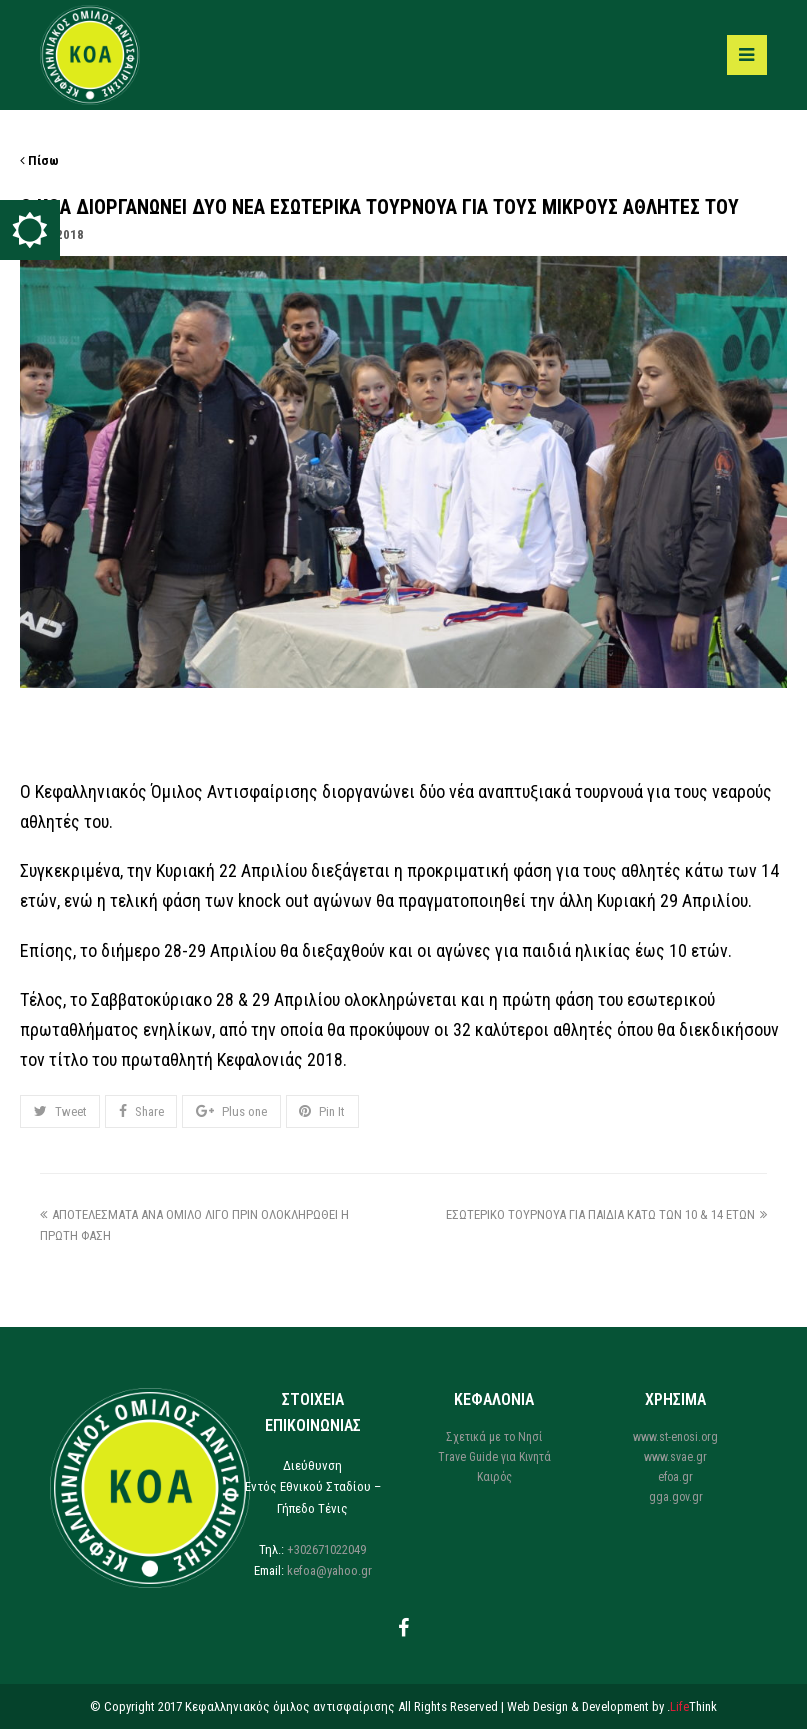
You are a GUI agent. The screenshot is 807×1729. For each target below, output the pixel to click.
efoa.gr (675, 1477)
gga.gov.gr (676, 1497)
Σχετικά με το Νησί (494, 1437)
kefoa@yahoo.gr (329, 1570)
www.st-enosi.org (675, 1437)
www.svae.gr (675, 1457)
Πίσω (39, 160)
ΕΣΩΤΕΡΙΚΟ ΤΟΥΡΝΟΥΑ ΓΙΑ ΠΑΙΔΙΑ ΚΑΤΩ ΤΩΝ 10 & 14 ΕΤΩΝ (606, 1214)
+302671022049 (326, 1549)
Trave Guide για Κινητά (494, 1457)
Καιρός (494, 1477)
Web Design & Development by (612, 1706)
